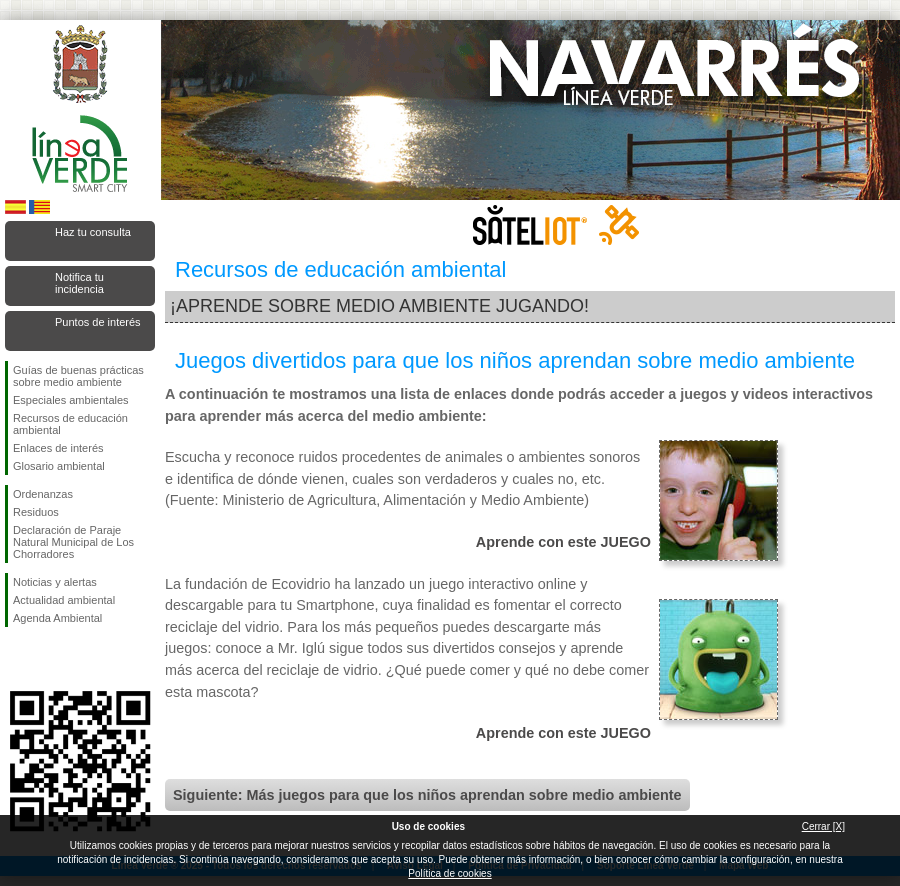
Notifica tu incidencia (79, 283)
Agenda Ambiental (57, 618)
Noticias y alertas (55, 582)
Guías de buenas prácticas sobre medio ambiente (78, 376)
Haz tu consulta (93, 232)
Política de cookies (449, 873)
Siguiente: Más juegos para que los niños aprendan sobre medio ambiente (427, 795)
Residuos (36, 512)
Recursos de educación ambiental (70, 424)
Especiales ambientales (71, 400)
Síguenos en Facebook (17, 659)
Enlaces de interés (58, 448)
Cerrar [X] (823, 826)
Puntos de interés (98, 322)
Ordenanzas (43, 494)
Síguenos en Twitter (50, 659)
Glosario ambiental (59, 466)
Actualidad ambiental (64, 600)
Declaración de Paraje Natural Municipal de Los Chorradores (73, 542)
